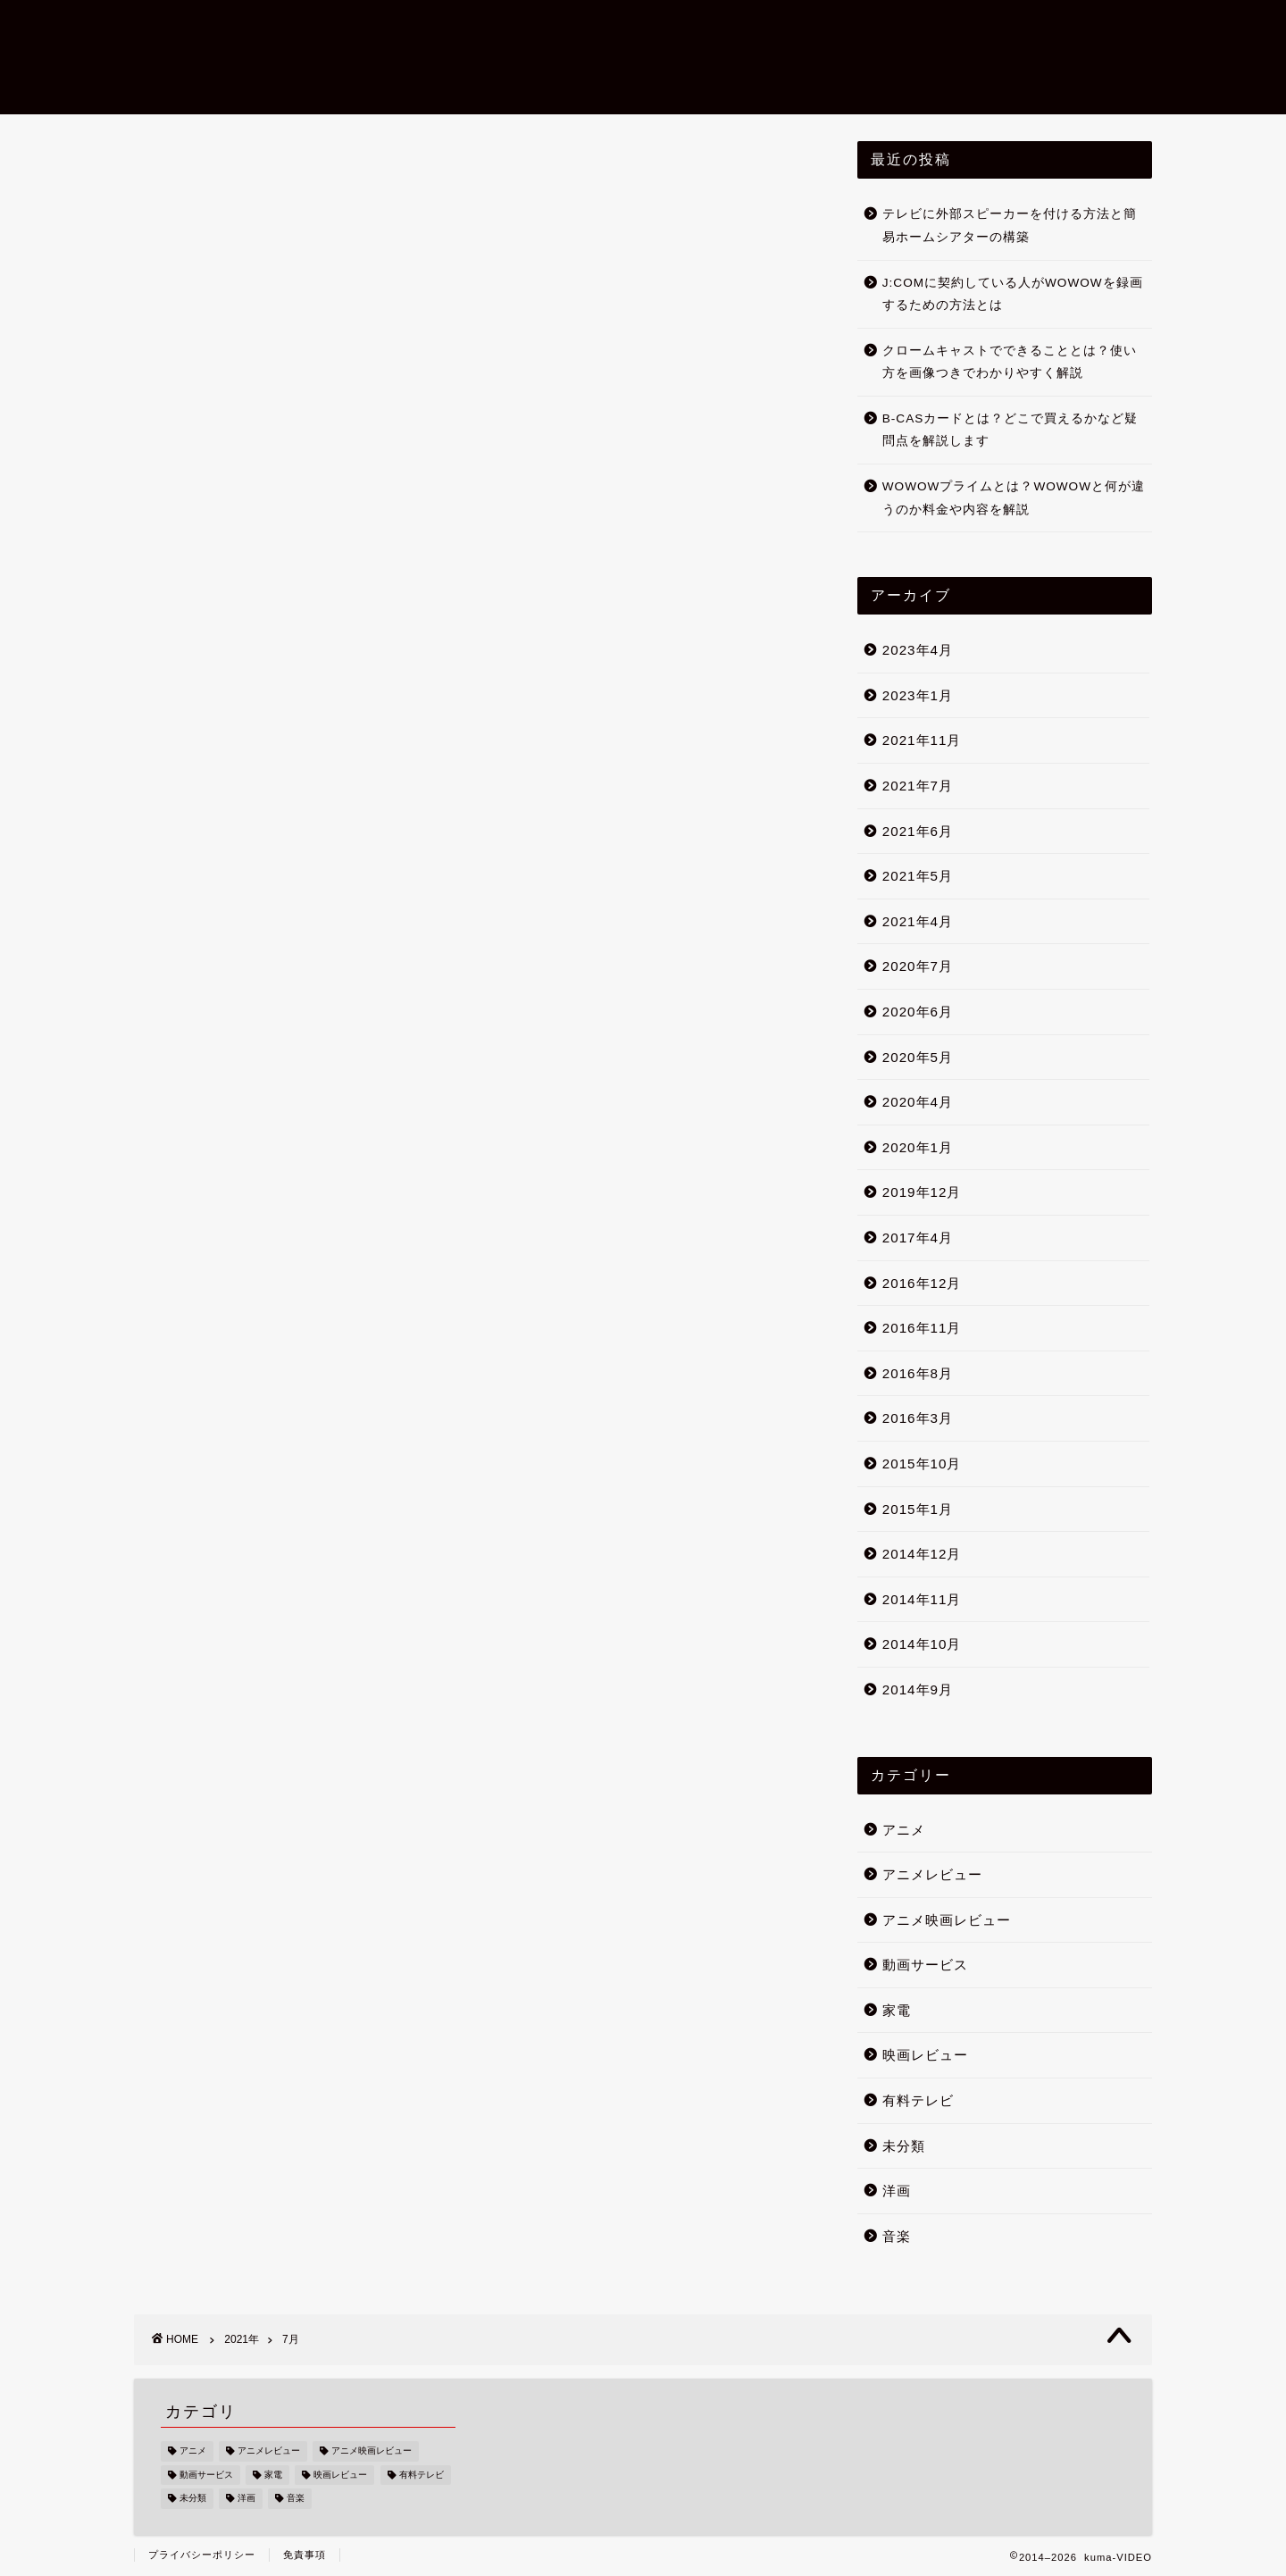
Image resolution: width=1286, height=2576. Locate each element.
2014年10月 (922, 1644)
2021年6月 (917, 831)
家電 (896, 2010)
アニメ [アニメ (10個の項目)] (193, 2451)
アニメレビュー (932, 1874)
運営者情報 (1037, 28)
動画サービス (925, 1964)
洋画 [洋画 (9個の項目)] (246, 2499)
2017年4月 (917, 1237)
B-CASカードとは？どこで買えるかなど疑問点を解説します (1010, 430)
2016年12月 (922, 1283)
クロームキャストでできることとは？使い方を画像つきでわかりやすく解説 (1009, 362)
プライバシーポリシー (201, 2554)
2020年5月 (917, 1057)
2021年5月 (917, 875)
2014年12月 (922, 1553)
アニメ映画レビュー (893, 28)
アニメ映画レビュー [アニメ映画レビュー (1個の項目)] (371, 2451)
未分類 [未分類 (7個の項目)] (193, 2499)
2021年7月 (917, 785)
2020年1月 (917, 1147)
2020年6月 (917, 1011)
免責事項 (304, 2554)
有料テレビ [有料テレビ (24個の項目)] (421, 2475)
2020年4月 (917, 1101)
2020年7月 (917, 966)
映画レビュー (741, 28)
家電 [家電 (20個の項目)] (273, 2475)
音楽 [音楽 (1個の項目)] (296, 2499)
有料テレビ (918, 2100)
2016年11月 (922, 1327)
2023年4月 (917, 649)
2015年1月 (917, 1509)
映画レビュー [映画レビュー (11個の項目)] (340, 2475)
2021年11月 (922, 741)
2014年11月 (922, 1599)
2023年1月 (917, 695)
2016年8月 (917, 1373)
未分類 (903, 2146)
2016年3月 (917, 1418)
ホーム (632, 28)
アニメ (903, 1829)
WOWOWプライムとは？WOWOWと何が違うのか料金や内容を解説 (1013, 498)
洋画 (896, 2190)
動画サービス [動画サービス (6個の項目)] (206, 2475)
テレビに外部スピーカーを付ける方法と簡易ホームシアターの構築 (1009, 225)
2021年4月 (917, 921)
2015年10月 (922, 1463)
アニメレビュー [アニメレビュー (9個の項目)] (269, 2451)
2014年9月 (917, 1689)
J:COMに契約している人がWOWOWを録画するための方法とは (1012, 294)
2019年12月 (922, 1192)
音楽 (896, 2236)
